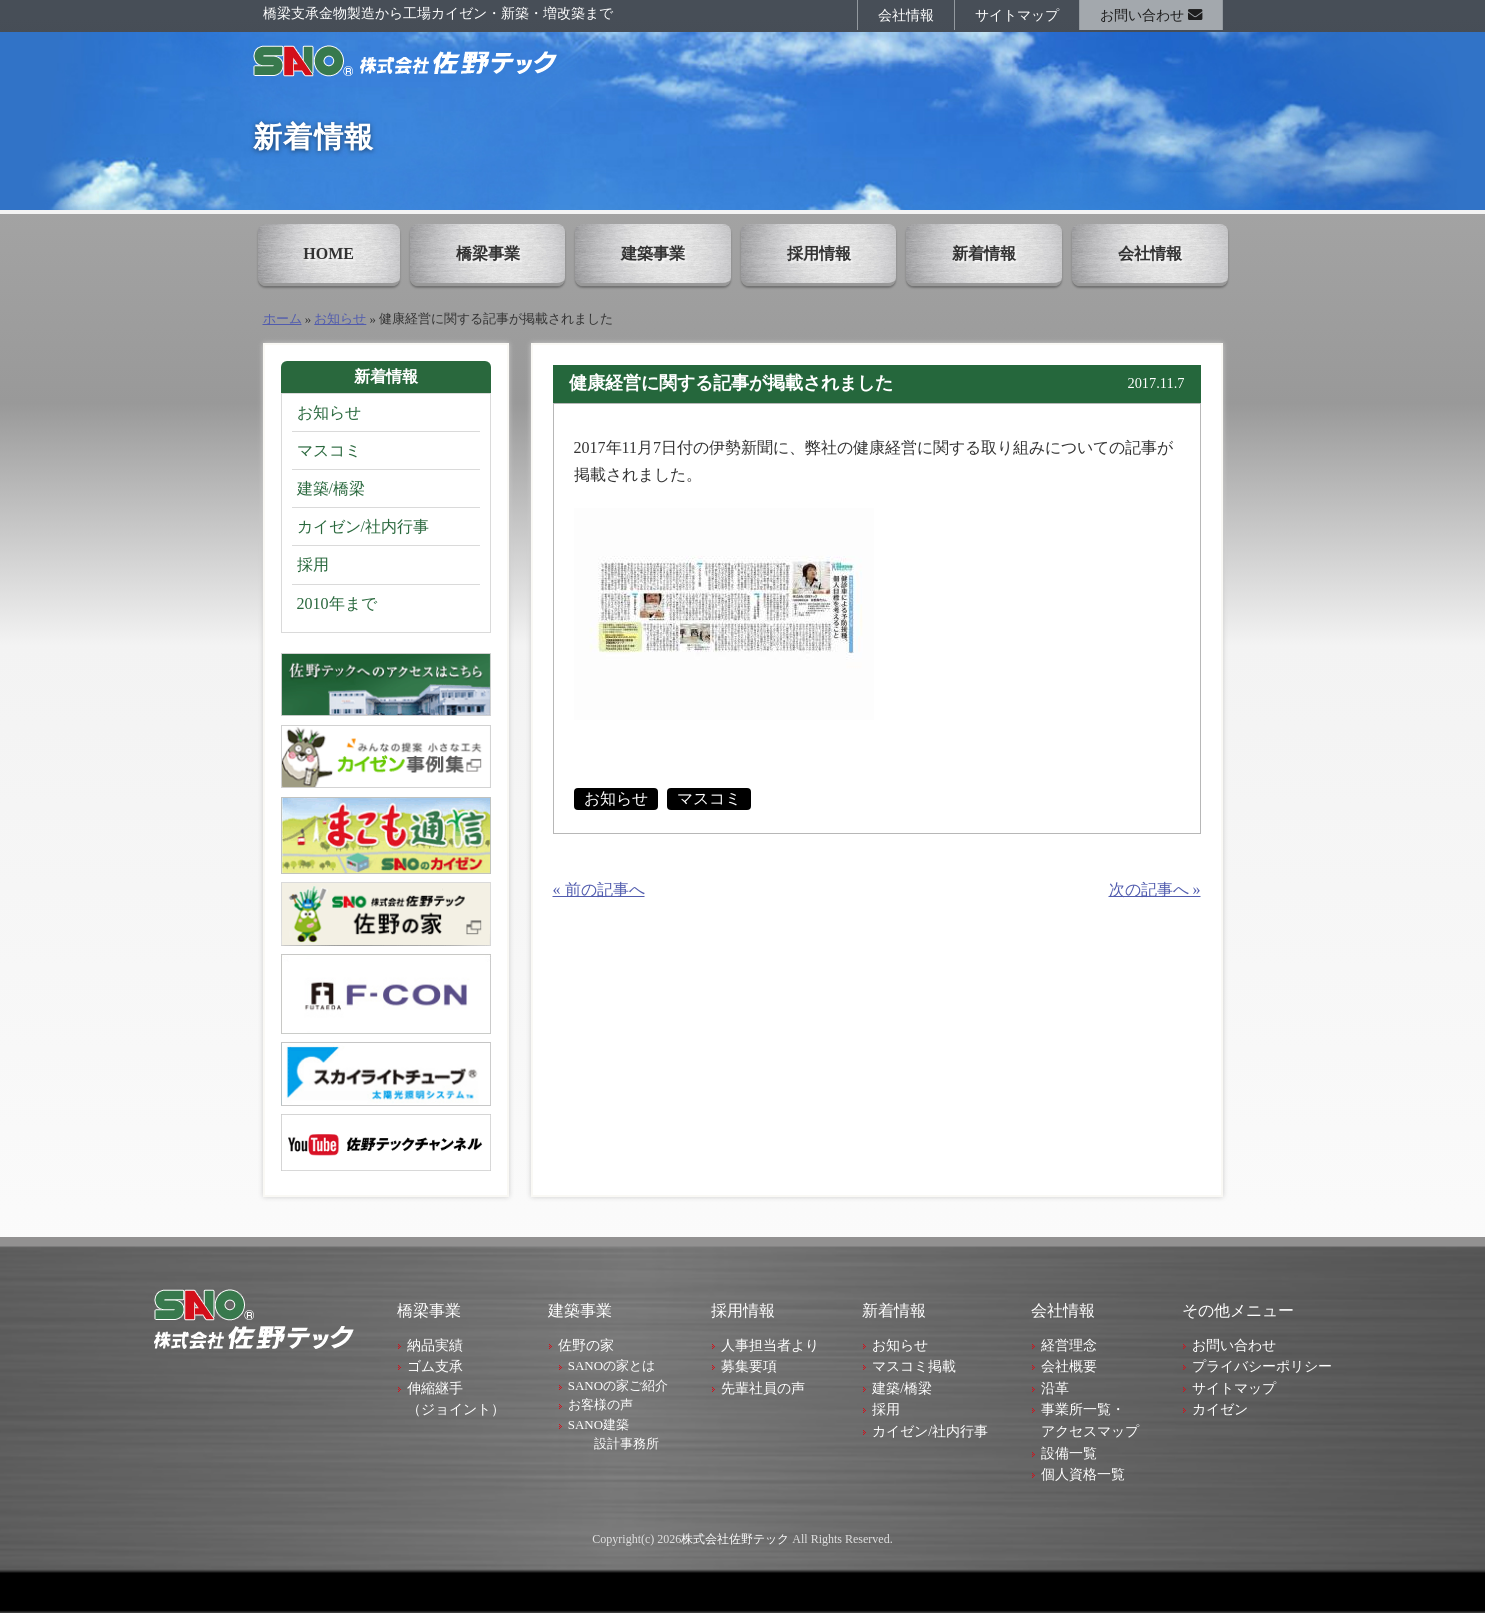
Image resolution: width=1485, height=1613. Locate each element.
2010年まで (337, 603)
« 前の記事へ (599, 889)
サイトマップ (1017, 15)
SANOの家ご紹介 (618, 1385)
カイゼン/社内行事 (363, 526)
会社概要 (1069, 1366)
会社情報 (906, 15)
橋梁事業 (488, 253)
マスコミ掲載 (914, 1366)
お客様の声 (600, 1404)
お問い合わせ (1151, 15)
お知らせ (340, 319)
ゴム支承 (435, 1366)
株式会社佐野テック (735, 1539)
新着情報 (984, 253)
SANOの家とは (611, 1365)
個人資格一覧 (1083, 1474)
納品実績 (435, 1345)
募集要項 (749, 1366)
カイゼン (1220, 1409)
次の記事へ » (1155, 889)
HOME (328, 253)
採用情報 (819, 253)
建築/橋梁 (331, 488)
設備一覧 (1069, 1453)
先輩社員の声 (763, 1388)
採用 (313, 564)
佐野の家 (586, 1345)
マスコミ (709, 798)
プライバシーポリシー (1262, 1366)
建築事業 (653, 253)
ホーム (282, 319)
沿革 (1055, 1388)
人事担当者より (770, 1345)
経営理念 (1069, 1345)
